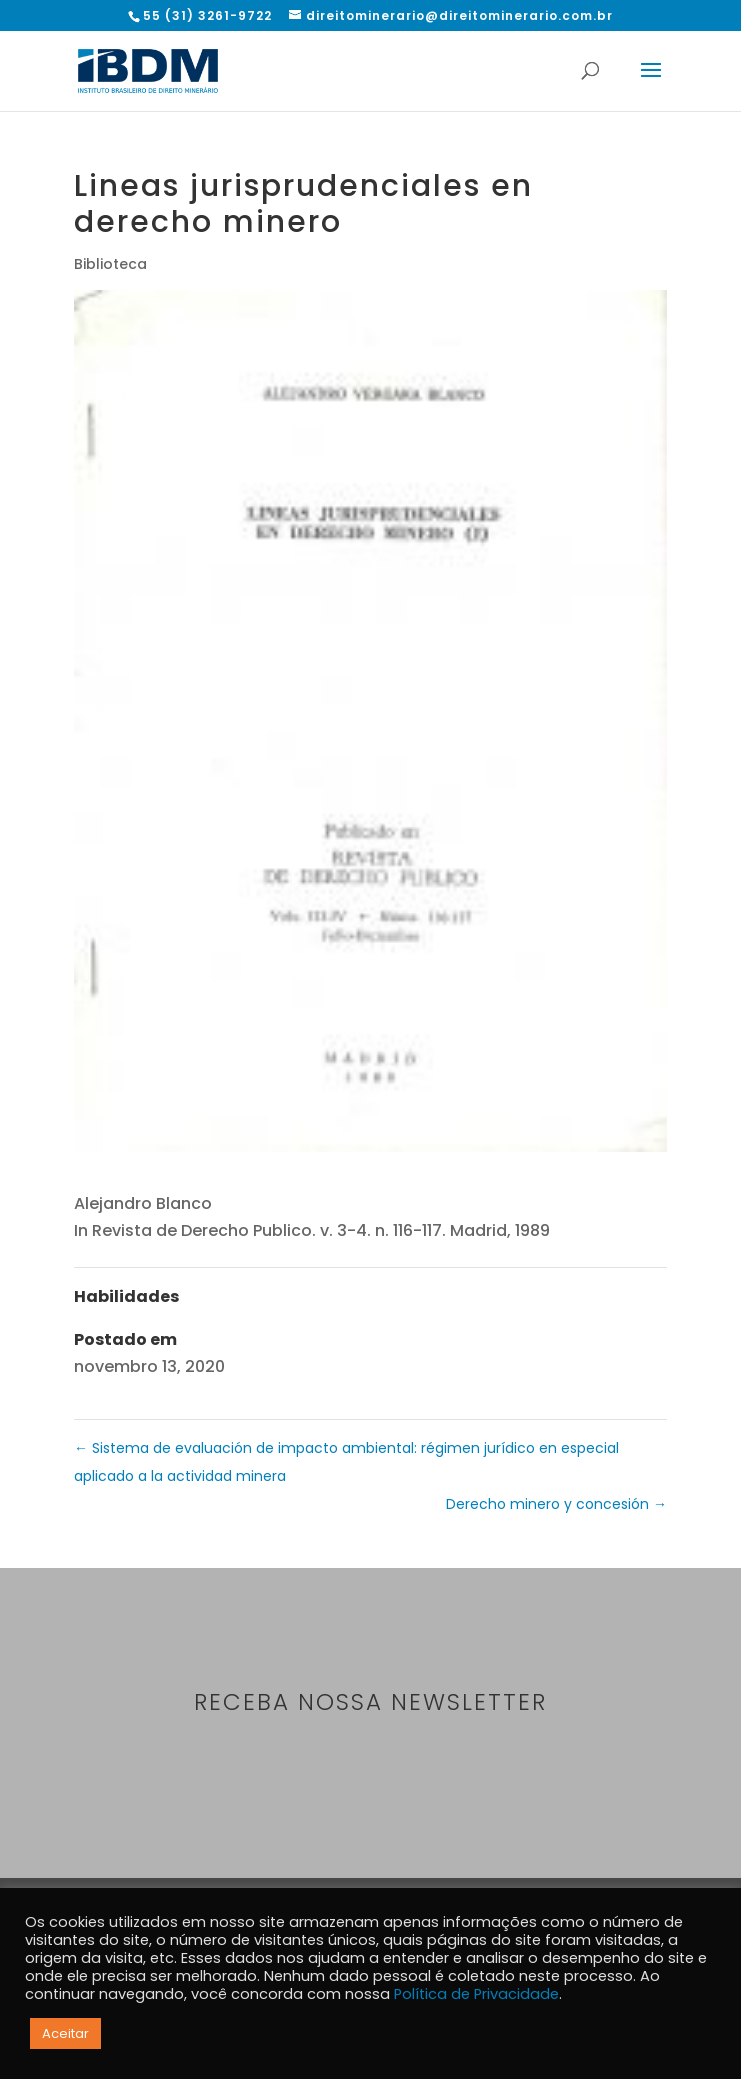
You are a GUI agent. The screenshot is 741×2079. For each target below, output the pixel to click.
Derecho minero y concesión (556, 1504)
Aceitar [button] (65, 2033)
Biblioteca (110, 264)
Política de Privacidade (476, 1994)
